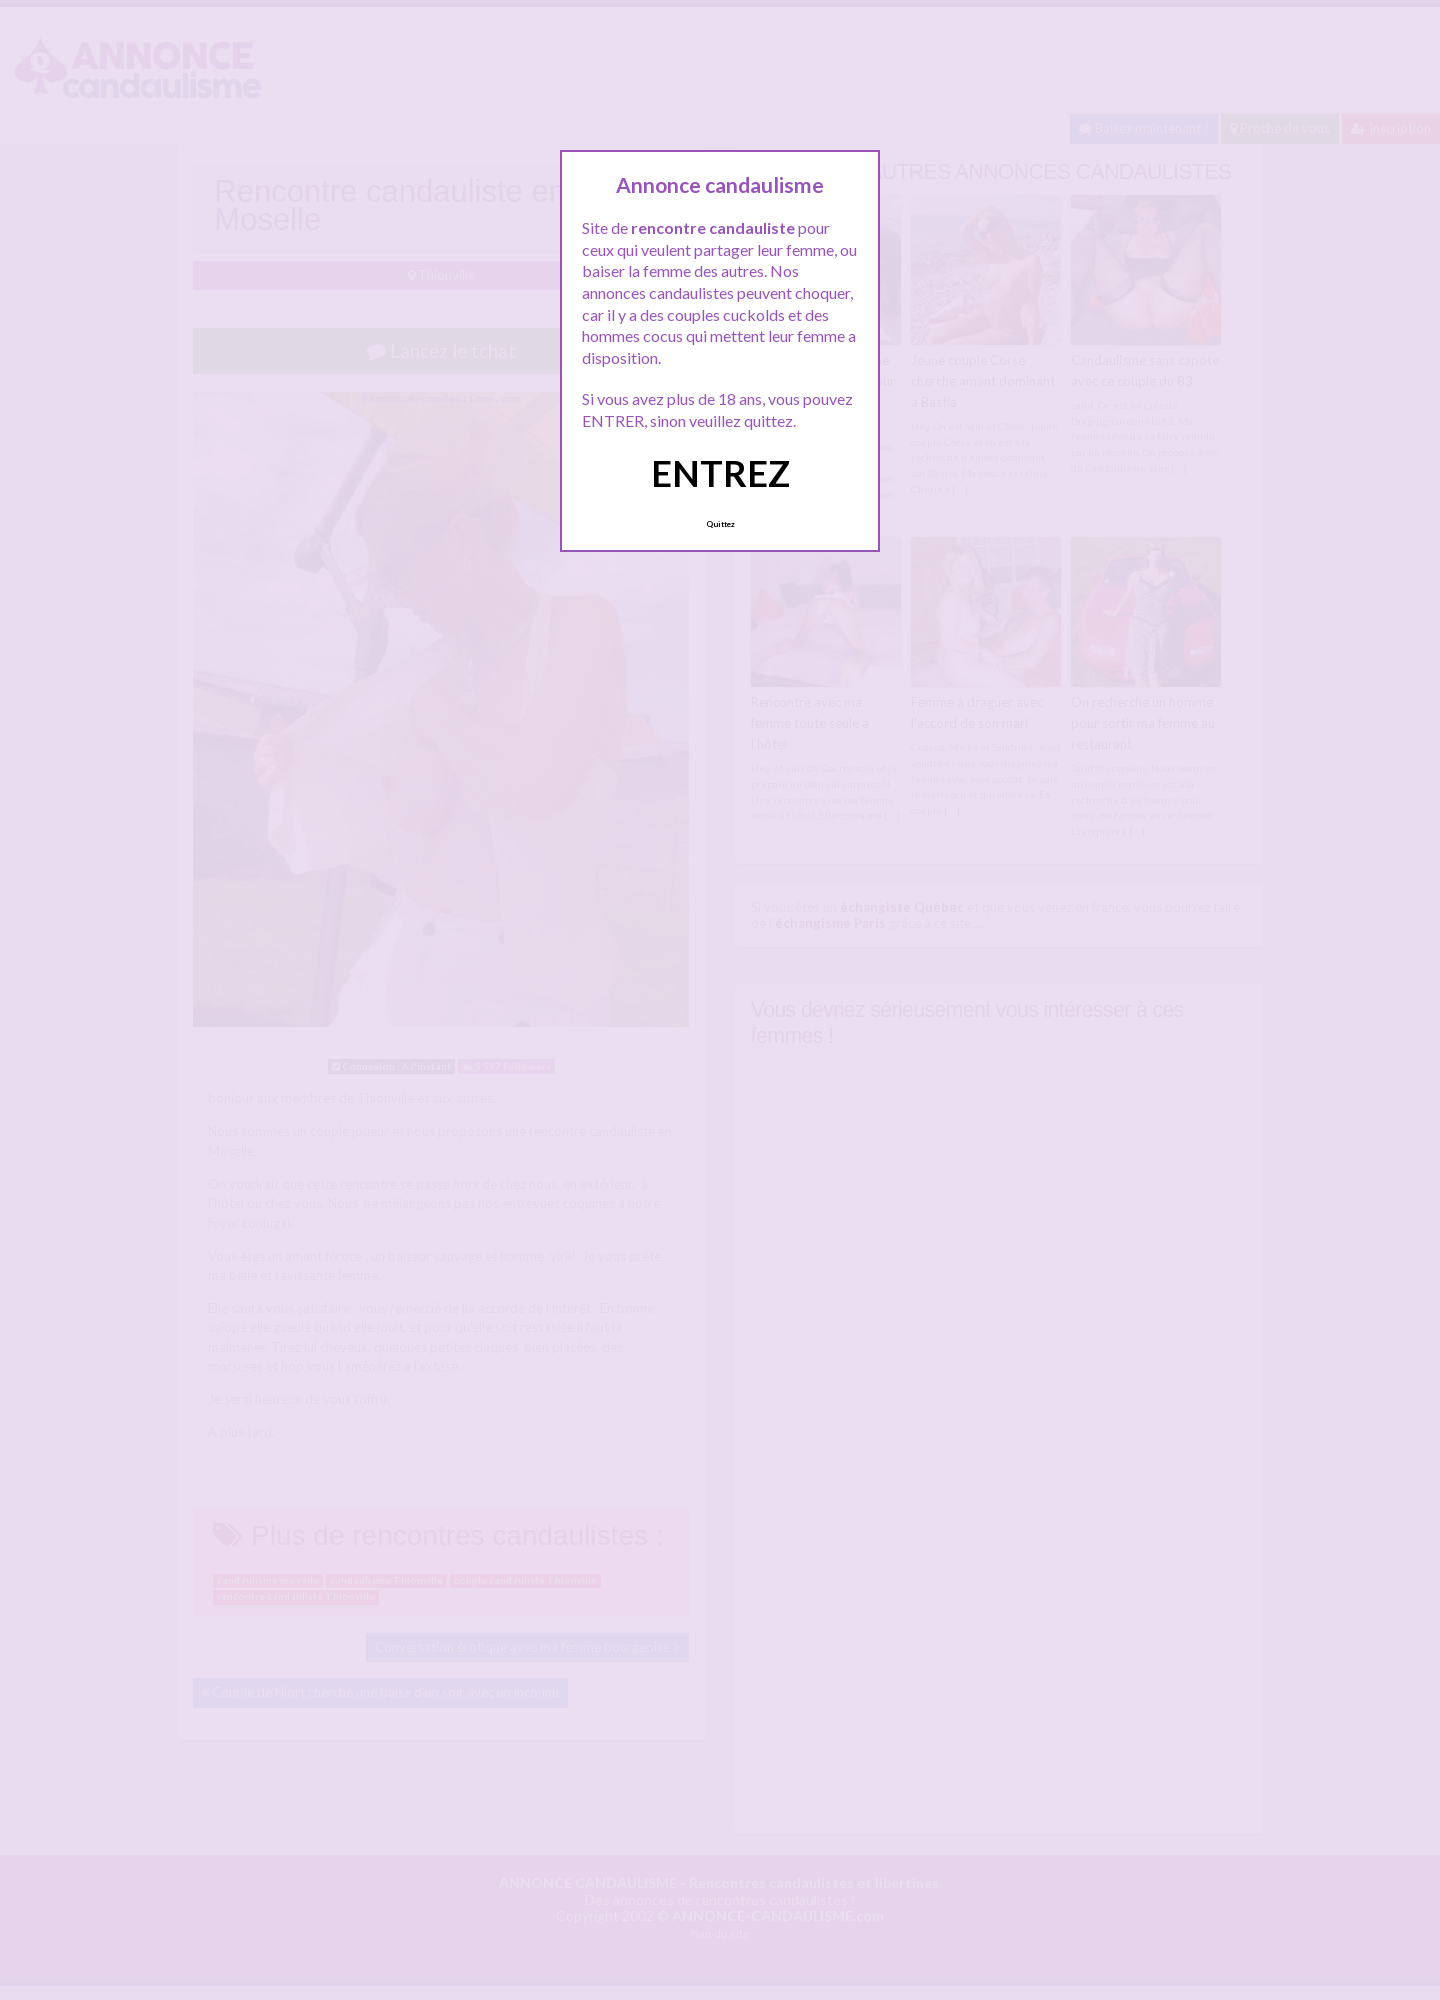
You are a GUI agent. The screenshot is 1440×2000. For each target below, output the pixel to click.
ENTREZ (720, 473)
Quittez (720, 524)
